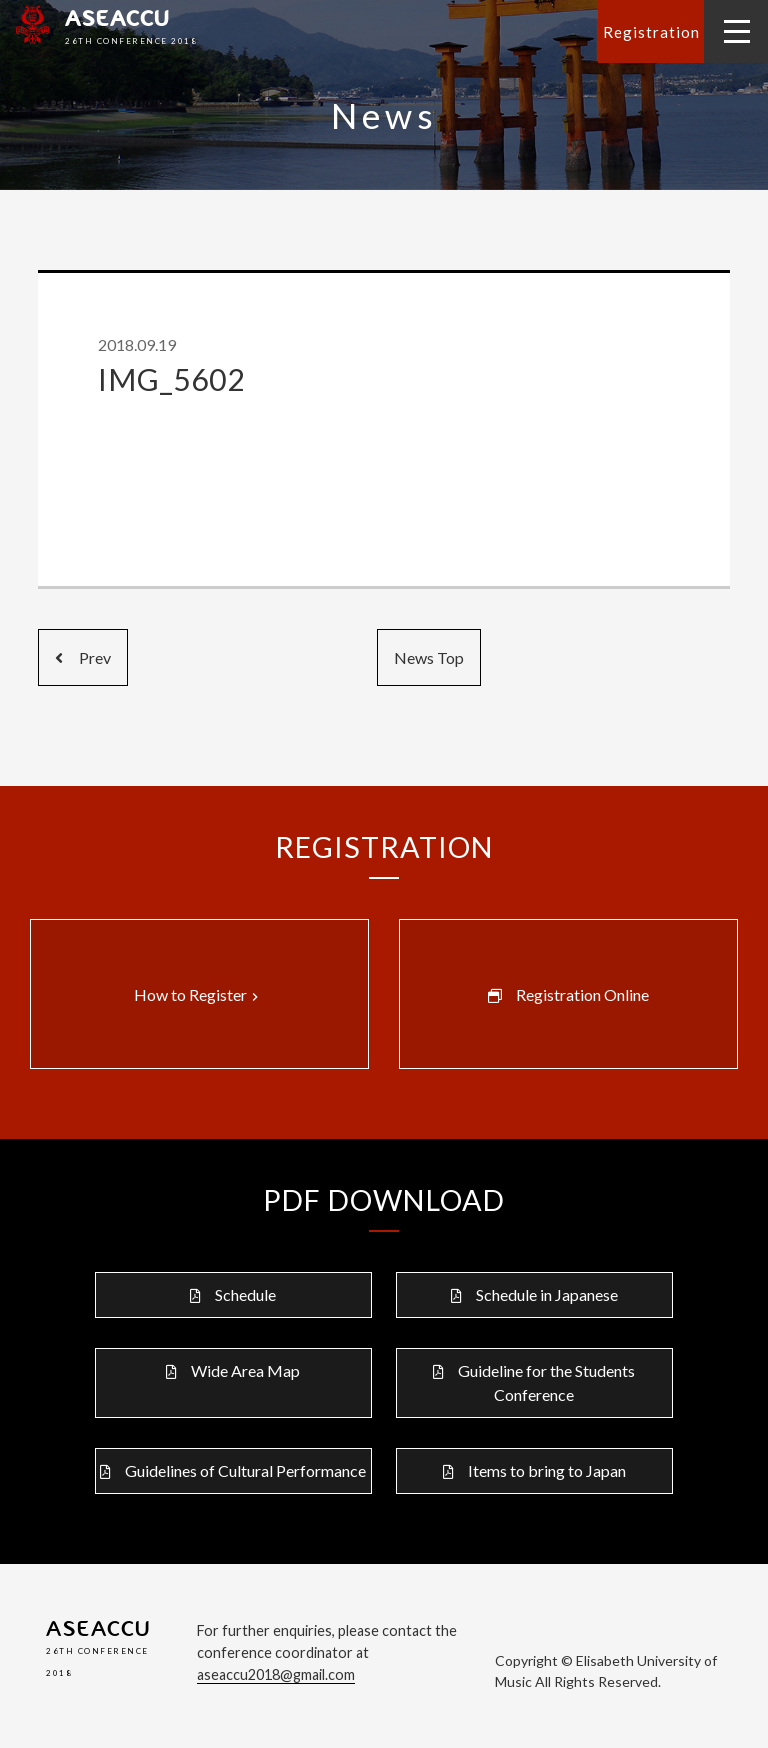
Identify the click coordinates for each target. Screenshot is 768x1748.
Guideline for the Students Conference (546, 1382)
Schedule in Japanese (547, 1294)
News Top (429, 657)
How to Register (198, 995)
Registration (651, 32)
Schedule (245, 1294)
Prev (83, 657)
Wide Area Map (245, 1370)
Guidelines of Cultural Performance (245, 1470)
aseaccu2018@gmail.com (276, 1674)
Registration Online (582, 994)
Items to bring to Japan (547, 1470)
